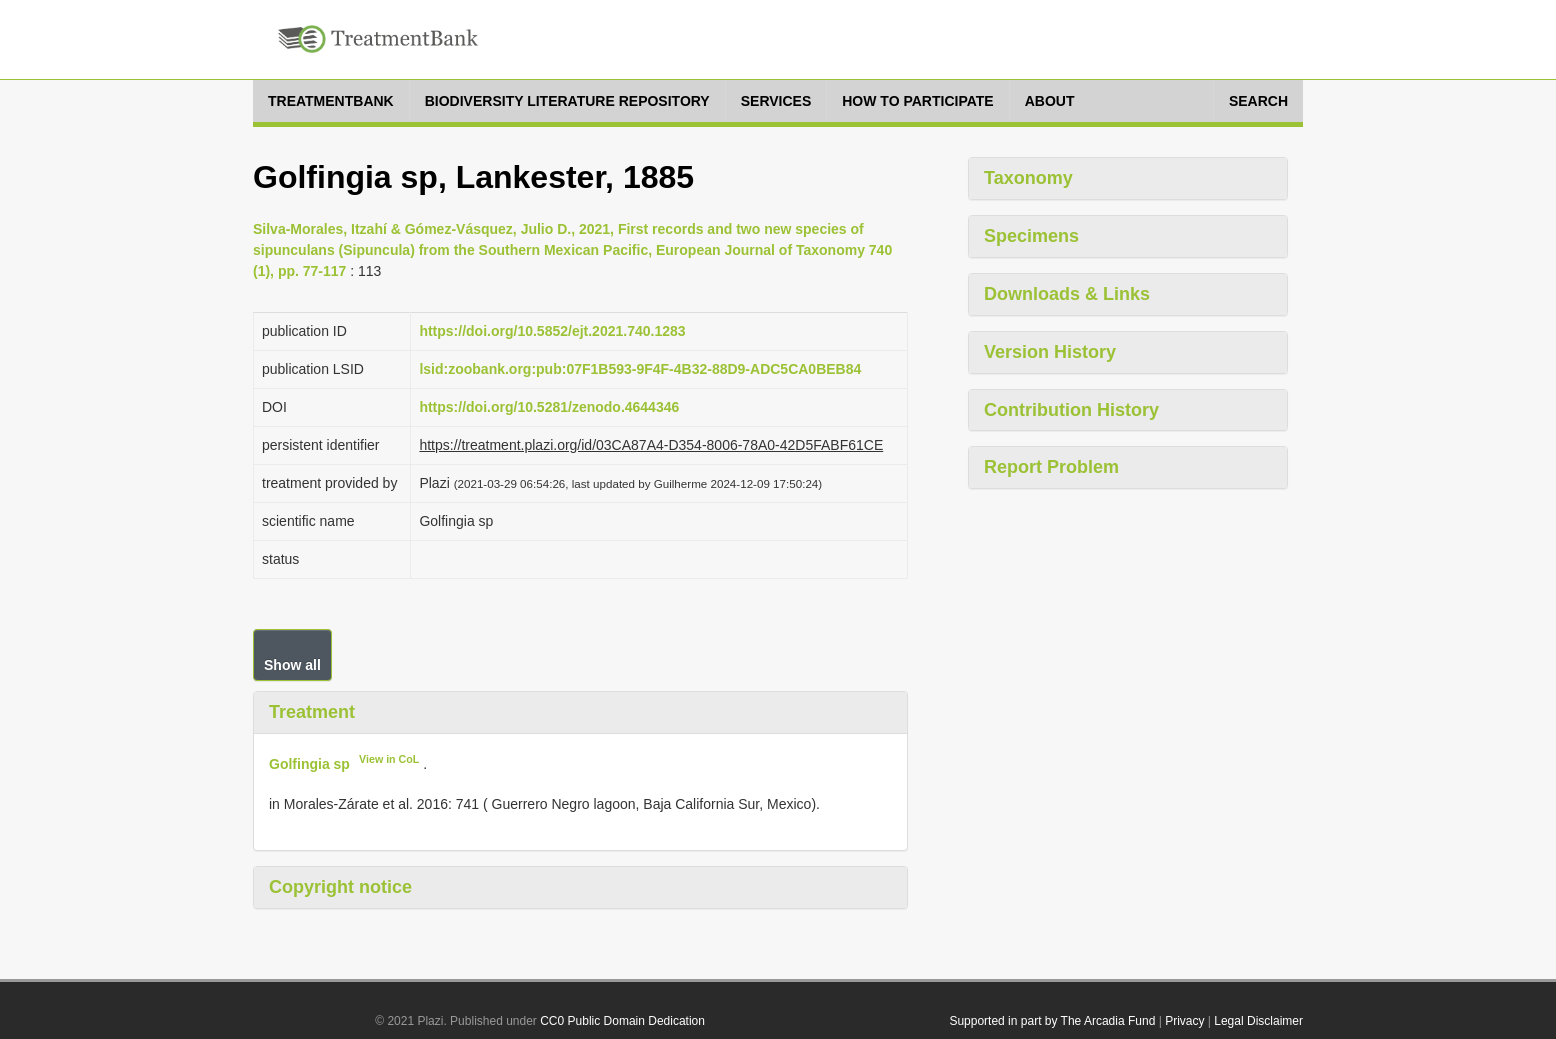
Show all (292, 665)
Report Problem (1051, 467)
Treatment (312, 712)
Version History (1050, 352)
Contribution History (1071, 410)
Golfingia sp (309, 763)
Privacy (1184, 1021)
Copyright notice (340, 887)
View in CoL (389, 759)
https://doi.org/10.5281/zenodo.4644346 (549, 407)
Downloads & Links (1067, 294)
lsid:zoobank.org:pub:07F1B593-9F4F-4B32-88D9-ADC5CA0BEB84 (640, 369)
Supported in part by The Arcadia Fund (1052, 1021)
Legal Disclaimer (1258, 1021)
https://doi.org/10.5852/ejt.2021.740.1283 (552, 331)
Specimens (1031, 236)
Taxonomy (1028, 178)
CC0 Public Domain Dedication (622, 1021)
